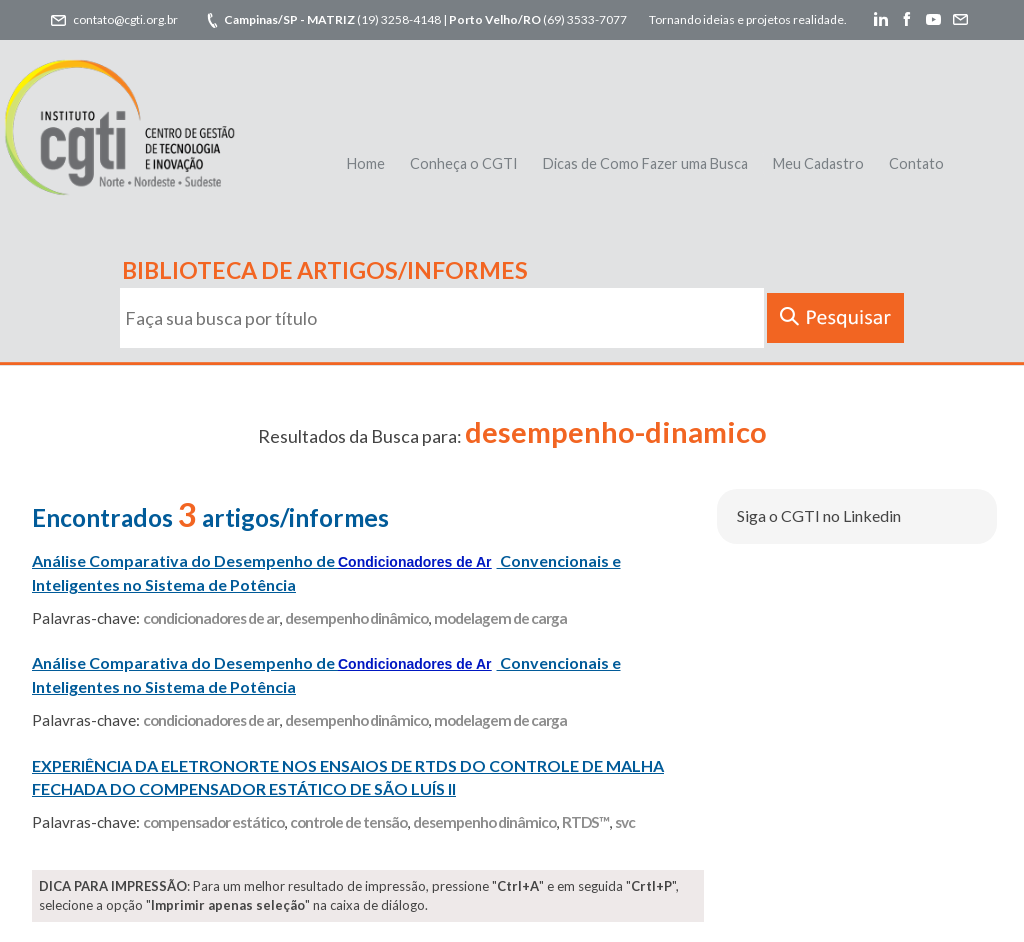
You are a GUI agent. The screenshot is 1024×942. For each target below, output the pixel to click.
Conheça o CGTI (464, 163)
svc (625, 822)
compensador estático (213, 822)
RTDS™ (585, 822)
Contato (916, 163)
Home (366, 163)
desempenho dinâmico (356, 618)
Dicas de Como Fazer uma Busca (645, 163)
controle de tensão (348, 822)
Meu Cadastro (818, 163)
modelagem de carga (500, 618)
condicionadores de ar (211, 618)
